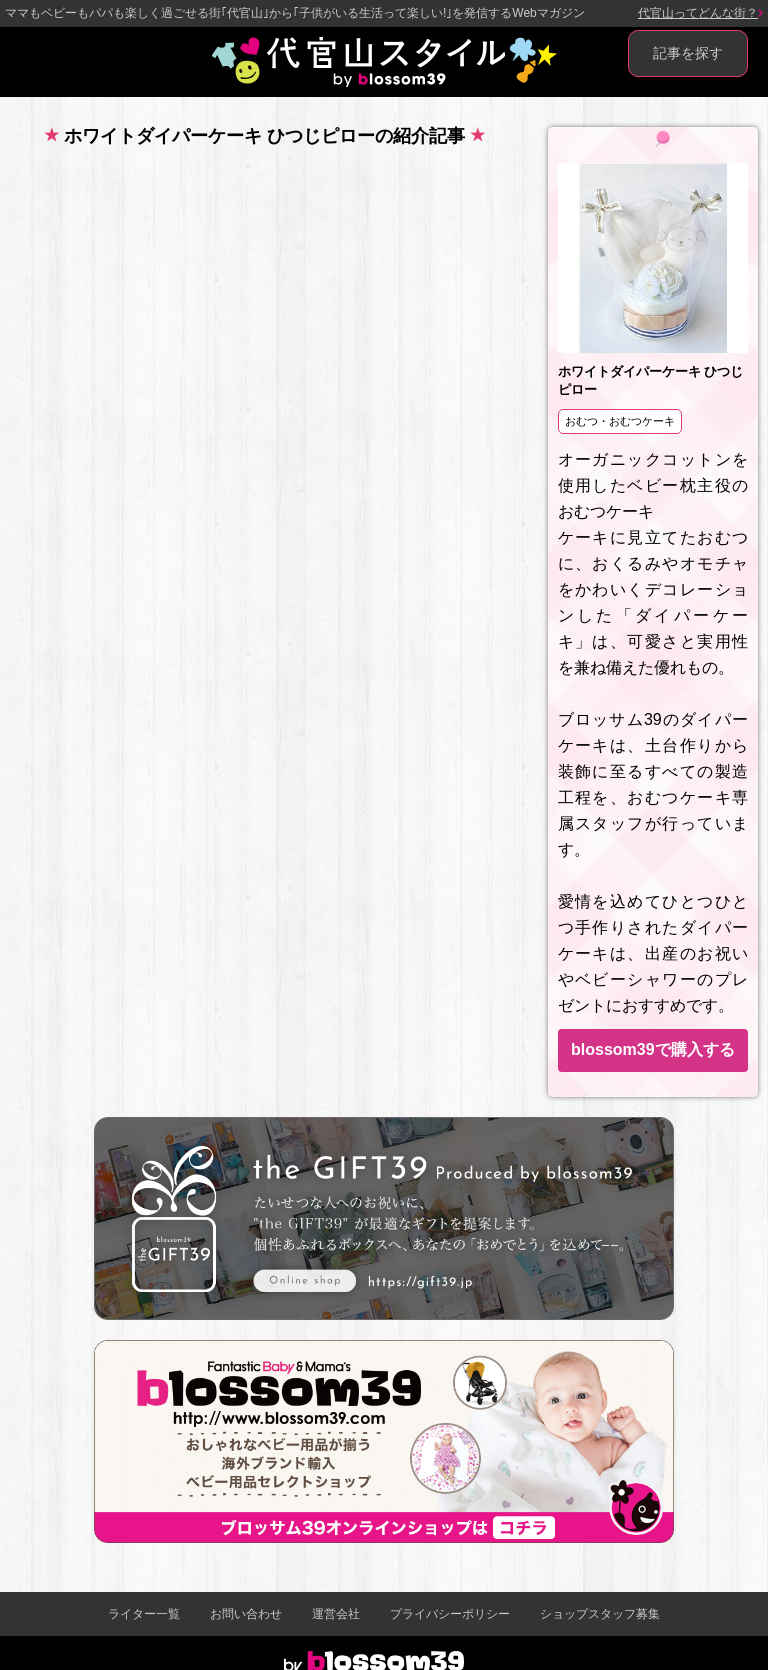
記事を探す (688, 53)
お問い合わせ (246, 1614)
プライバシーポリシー (450, 1614)
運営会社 (336, 1614)
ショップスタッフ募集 (600, 1614)
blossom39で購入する (653, 1049)
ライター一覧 (144, 1614)
